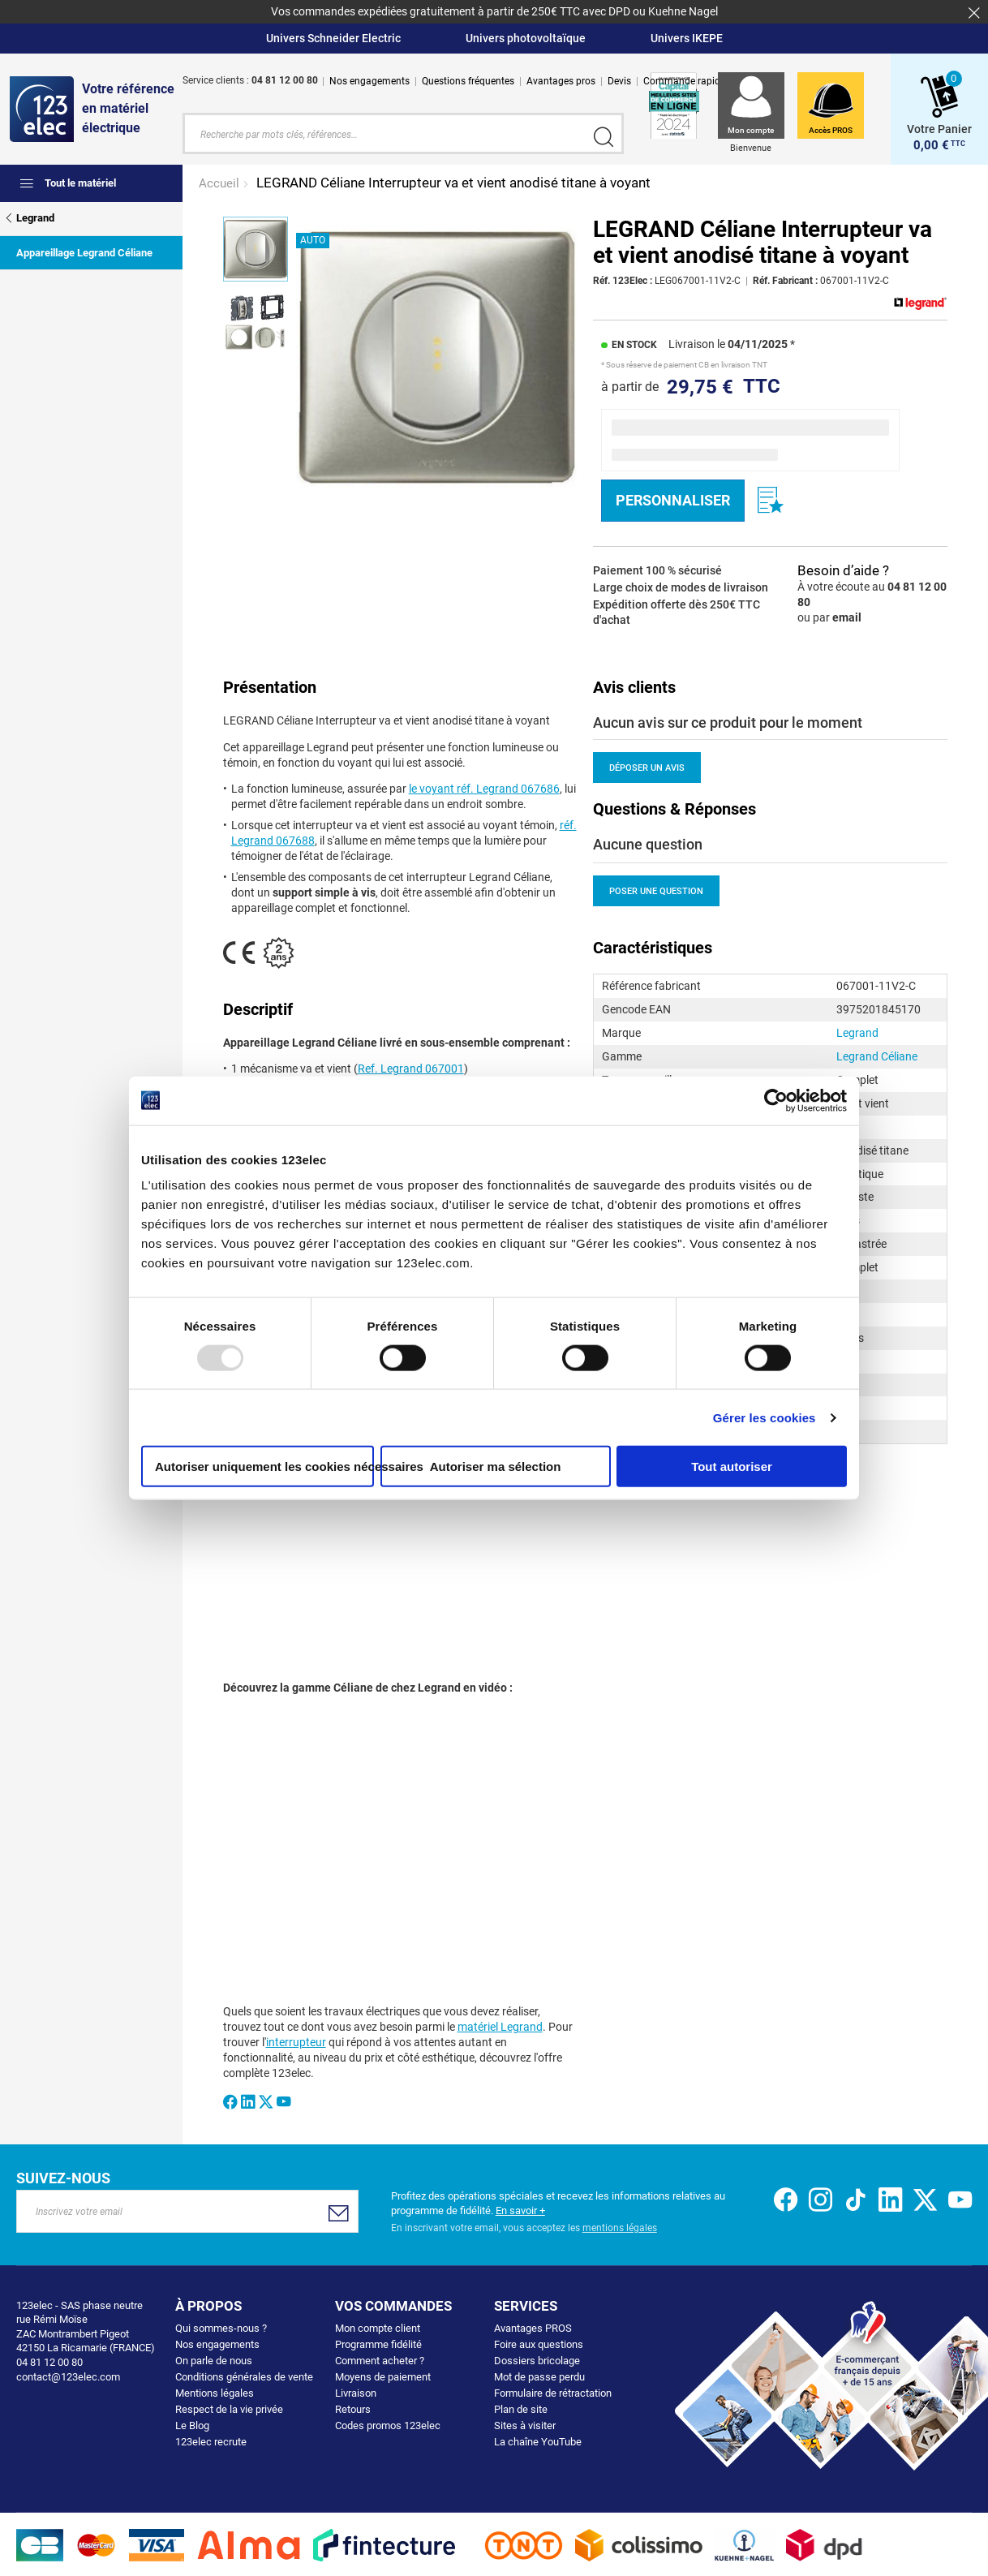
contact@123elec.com (68, 2375)
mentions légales (619, 2226)
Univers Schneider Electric (333, 38)
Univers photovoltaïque (526, 38)
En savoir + (520, 2209)
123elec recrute (211, 2440)
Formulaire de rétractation (553, 2391)
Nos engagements (369, 81)
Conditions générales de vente (244, 2375)
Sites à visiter (525, 2424)
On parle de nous (213, 2359)
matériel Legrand (500, 2025)
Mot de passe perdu (539, 2375)
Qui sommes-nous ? (221, 2326)
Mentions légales (214, 2391)
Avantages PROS (533, 2326)
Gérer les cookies (764, 1417)
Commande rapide (684, 81)
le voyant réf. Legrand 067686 (484, 787)
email (846, 615)
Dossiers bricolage (537, 2359)
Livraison (355, 2391)
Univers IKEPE (687, 38)
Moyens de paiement (383, 2375)
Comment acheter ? (379, 2359)
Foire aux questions (538, 2343)
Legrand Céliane (876, 1054)
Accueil (221, 181)
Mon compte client (377, 2326)
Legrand (857, 1031)
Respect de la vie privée (229, 2408)
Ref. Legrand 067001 (411, 1067)
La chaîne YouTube (538, 2440)
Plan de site (521, 2408)
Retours (353, 2408)
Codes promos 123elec (387, 2424)
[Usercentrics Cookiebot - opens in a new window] (776, 1100)
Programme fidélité (378, 2343)
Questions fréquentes (468, 81)
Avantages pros (560, 81)
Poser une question (656, 889)
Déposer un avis (647, 766)
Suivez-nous (63, 2176)
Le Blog (192, 2424)
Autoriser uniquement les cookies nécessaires (264, 1466)
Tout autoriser (731, 1466)
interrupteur (296, 2040)
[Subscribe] (339, 2212)
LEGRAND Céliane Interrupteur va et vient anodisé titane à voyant (453, 181)
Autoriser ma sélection (495, 1466)
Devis (619, 81)
